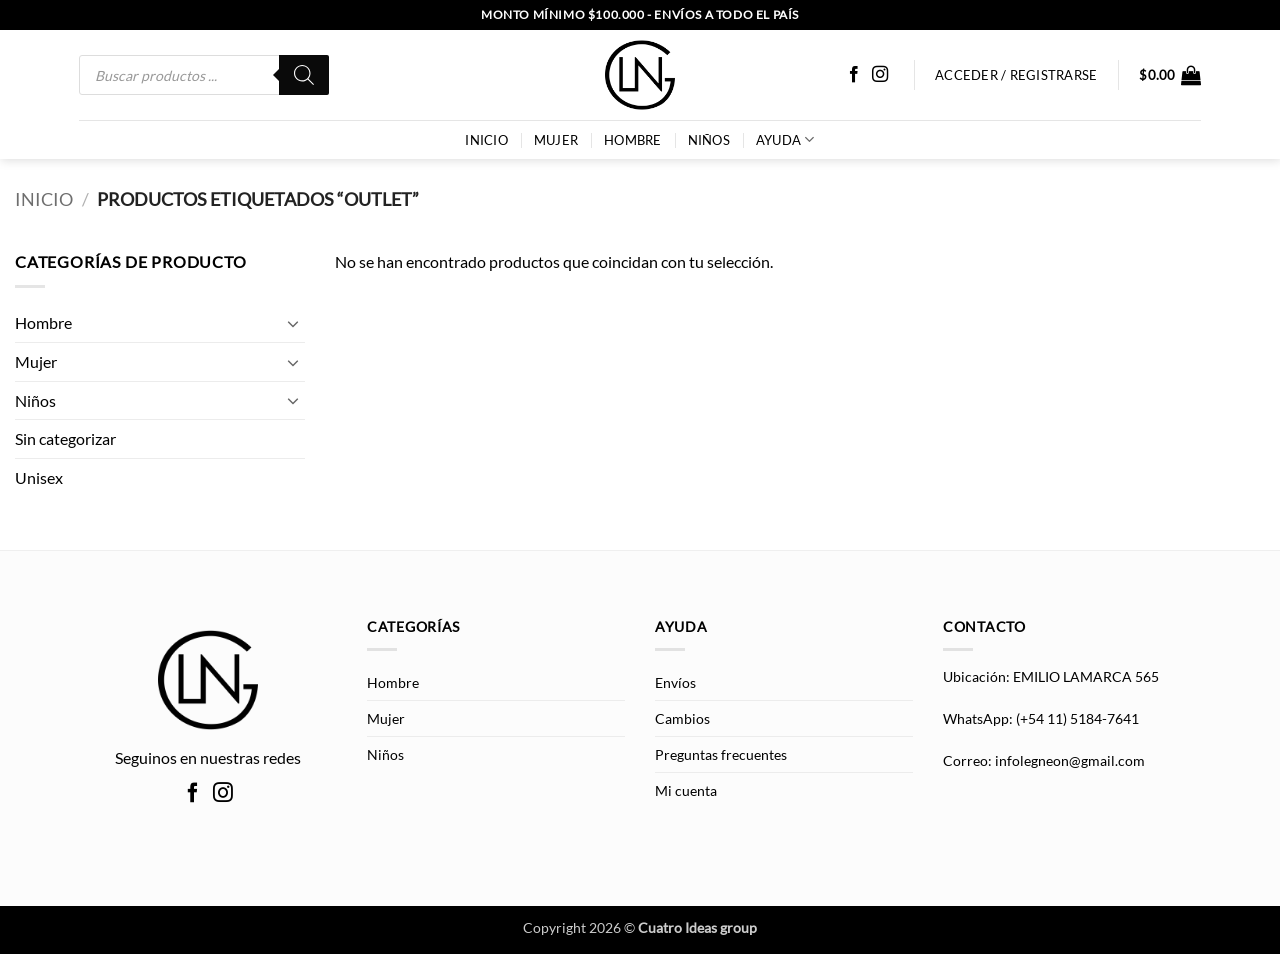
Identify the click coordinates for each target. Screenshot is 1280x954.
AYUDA (785, 139)
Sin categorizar (65, 438)
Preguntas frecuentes (721, 754)
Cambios (682, 718)
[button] (1170, 75)
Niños (709, 140)
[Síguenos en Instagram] (880, 75)
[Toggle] (293, 323)
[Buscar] (304, 75)
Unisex (39, 477)
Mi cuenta (686, 790)
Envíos (675, 682)
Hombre (633, 140)
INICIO (486, 140)
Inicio (44, 199)
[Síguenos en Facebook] (854, 75)
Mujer (556, 140)
